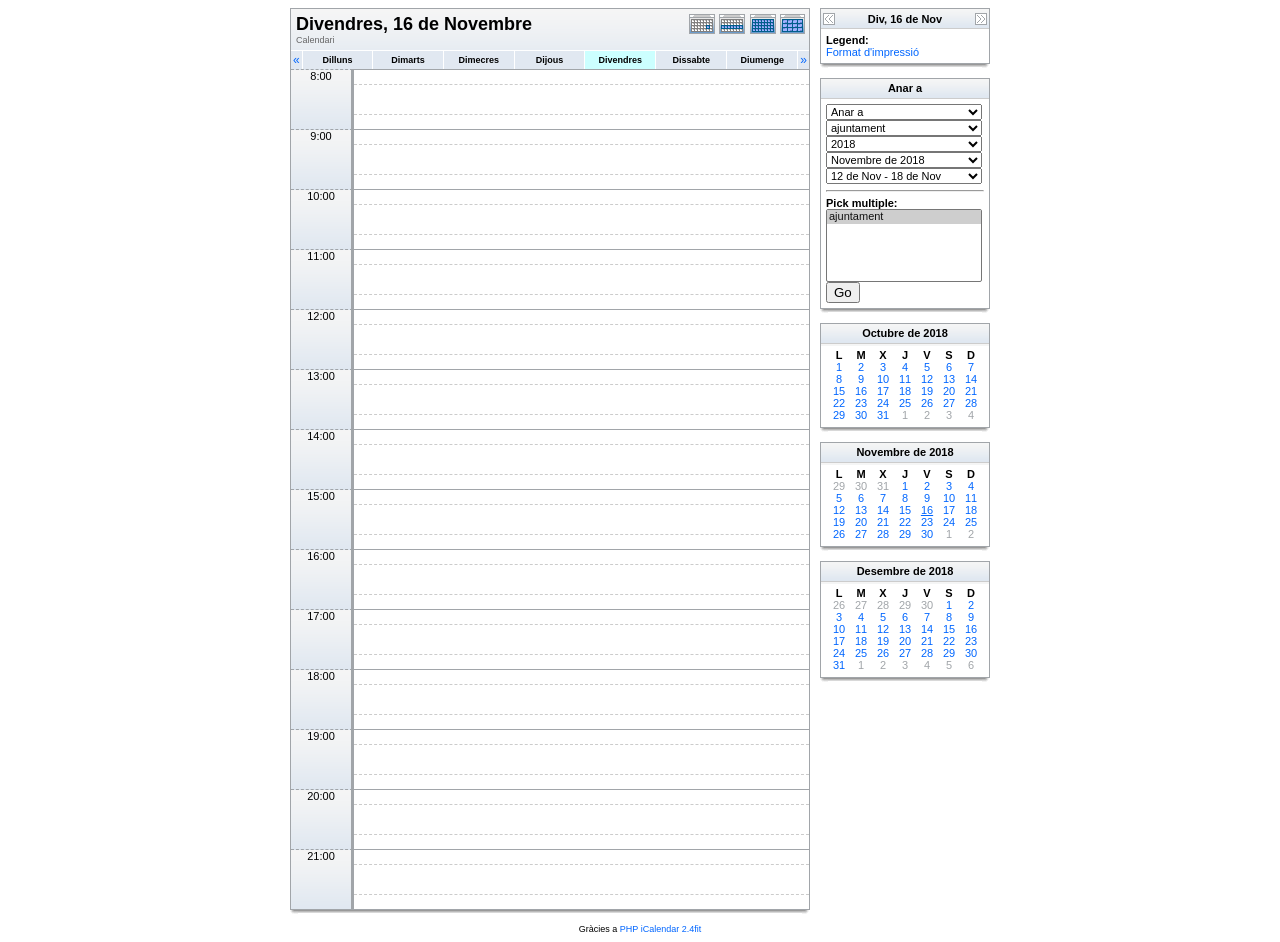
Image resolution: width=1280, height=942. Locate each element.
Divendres (620, 60)
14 (971, 379)
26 (927, 403)
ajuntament (904, 217)
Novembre (883, 452)
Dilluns (337, 60)
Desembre (883, 571)
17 (883, 391)
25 (905, 403)
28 (971, 403)
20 (949, 391)
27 (949, 403)
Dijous (550, 60)
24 (883, 403)
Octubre (883, 333)
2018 (935, 333)
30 (861, 415)
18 (905, 391)
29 (839, 415)
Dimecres (478, 60)
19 (927, 391)
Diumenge (762, 60)
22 (839, 403)
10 (883, 379)
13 (949, 379)
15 (839, 391)
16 (861, 391)
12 (927, 379)
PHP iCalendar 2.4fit (660, 929)
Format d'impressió (872, 52)
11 (905, 379)
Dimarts (408, 60)
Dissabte (691, 60)
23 (861, 403)
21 (971, 391)
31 (883, 415)
